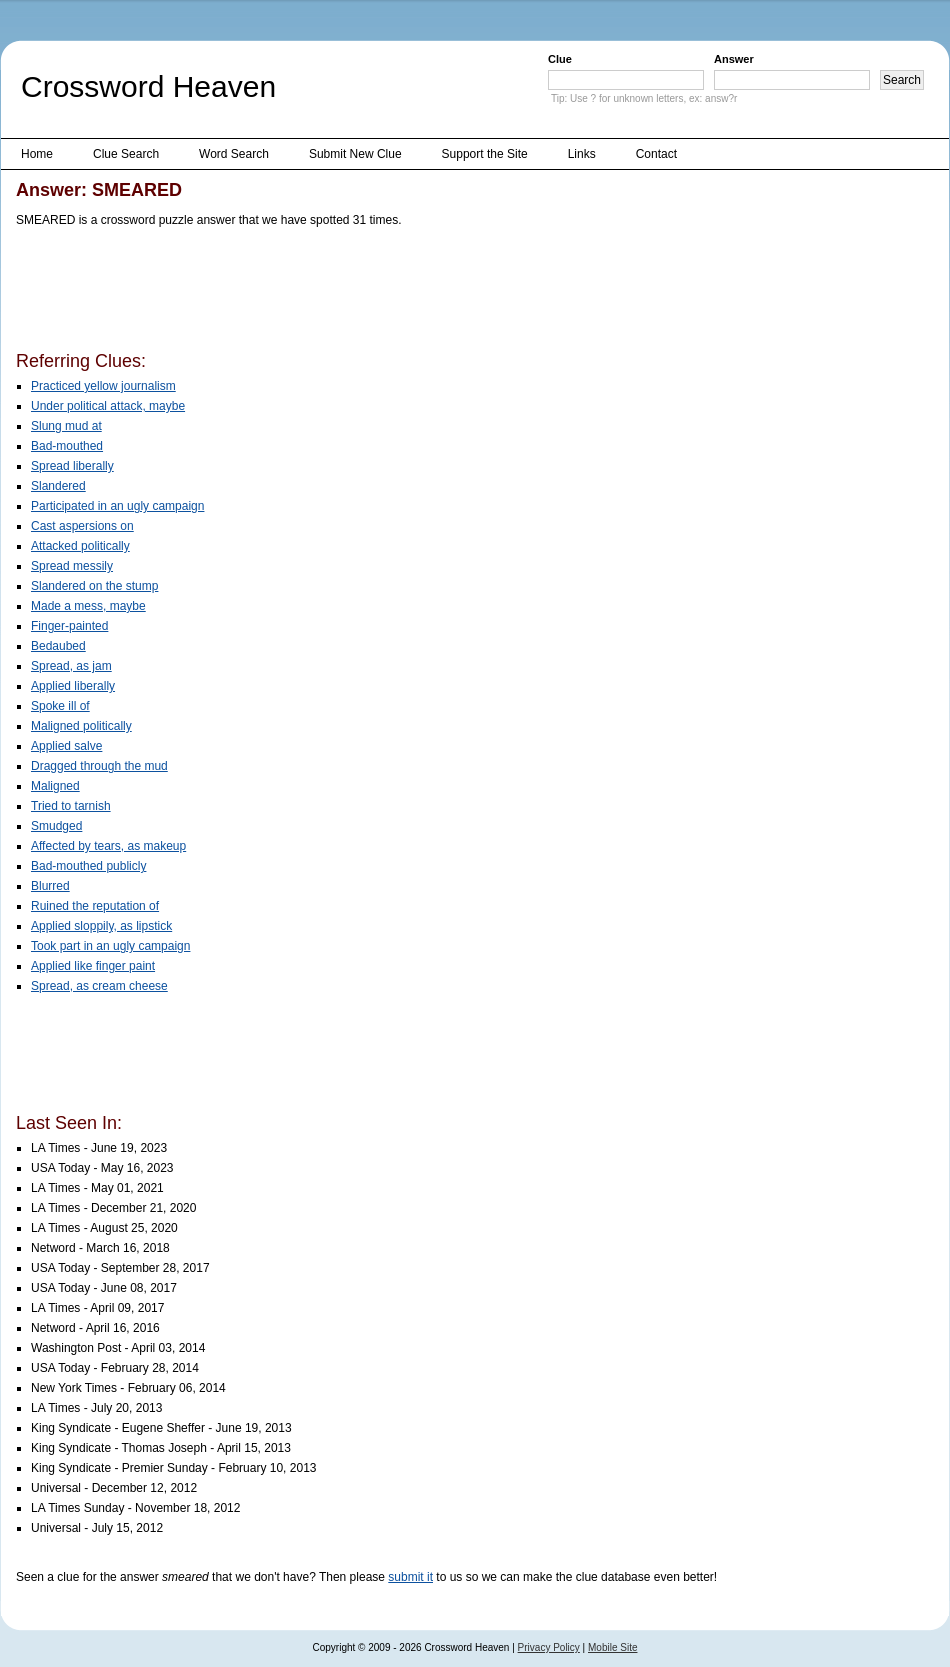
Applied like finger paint (93, 966)
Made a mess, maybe (88, 606)
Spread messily (72, 566)
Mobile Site (612, 1647)
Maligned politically (81, 726)
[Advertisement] (380, 293)
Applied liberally (73, 686)
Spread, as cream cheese (99, 986)
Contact (656, 154)
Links (582, 154)
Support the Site (485, 154)
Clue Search (126, 154)
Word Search (234, 154)
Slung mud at (66, 426)
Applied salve (66, 746)
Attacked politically (80, 546)
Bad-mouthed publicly (88, 866)
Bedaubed (58, 646)
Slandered (58, 486)
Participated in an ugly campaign (117, 506)
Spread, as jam (71, 666)
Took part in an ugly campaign (110, 946)
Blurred (50, 886)
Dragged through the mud (99, 766)
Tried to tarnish (71, 806)
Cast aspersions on (82, 526)
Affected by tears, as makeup (108, 846)
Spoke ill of (60, 706)
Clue (560, 59)
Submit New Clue (355, 154)
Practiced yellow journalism (103, 386)
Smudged (56, 826)
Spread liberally (72, 466)
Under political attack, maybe (108, 406)
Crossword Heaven (148, 86)
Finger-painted (69, 626)
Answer (734, 59)
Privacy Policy (549, 1647)
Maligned (55, 786)
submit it (410, 1577)
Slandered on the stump (94, 586)
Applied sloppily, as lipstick (101, 926)
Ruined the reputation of (95, 906)
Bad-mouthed (67, 446)
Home (37, 154)
